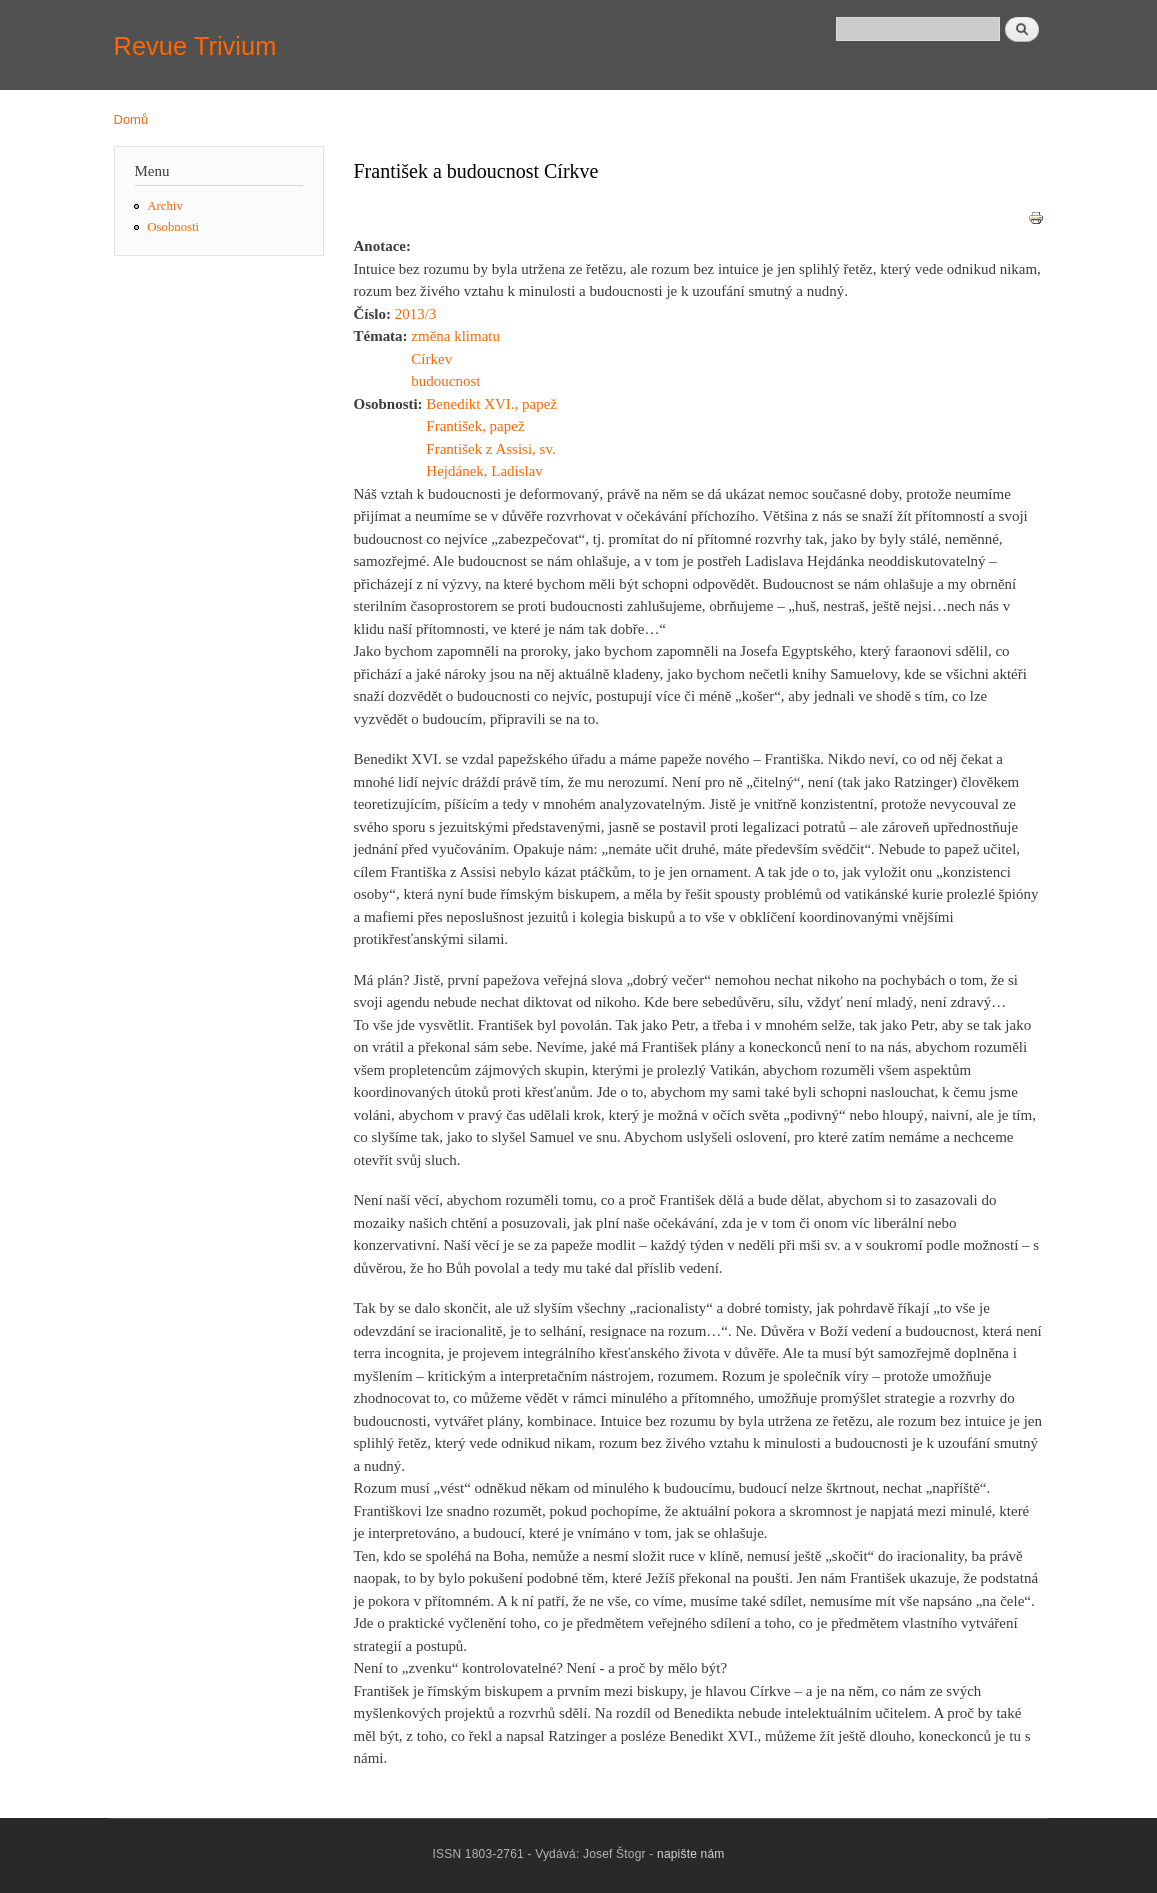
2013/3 (416, 314)
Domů (131, 119)
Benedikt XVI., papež (491, 404)
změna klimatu (455, 336)
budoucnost (445, 381)
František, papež (475, 426)
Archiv (165, 206)
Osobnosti (173, 227)
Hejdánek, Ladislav (484, 471)
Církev (431, 359)
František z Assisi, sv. (490, 449)
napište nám (691, 1854)
